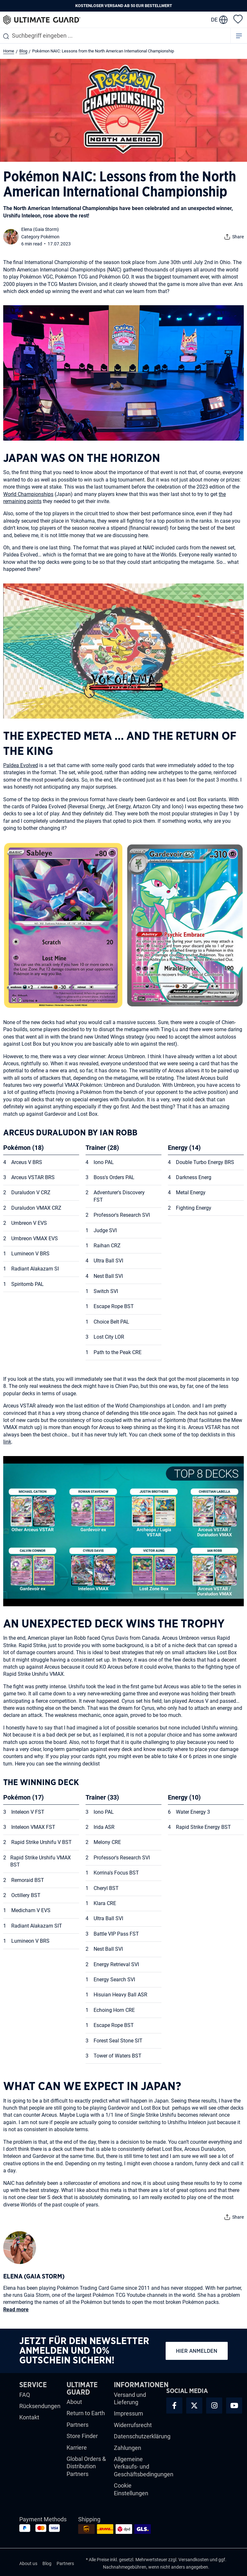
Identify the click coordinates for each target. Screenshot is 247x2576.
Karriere (77, 2447)
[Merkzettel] (238, 19)
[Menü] (239, 35)
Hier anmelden (196, 2351)
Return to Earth (86, 2413)
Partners (77, 2424)
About (74, 2401)
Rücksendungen (39, 2406)
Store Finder (82, 2436)
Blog (46, 2563)
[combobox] (115, 35)
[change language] (219, 19)
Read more (16, 2309)
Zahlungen (127, 2447)
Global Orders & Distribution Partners (86, 2466)
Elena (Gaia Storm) (40, 229)
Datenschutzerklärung (142, 2436)
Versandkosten (193, 2559)
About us (28, 2563)
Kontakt (29, 2417)
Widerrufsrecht (133, 2425)
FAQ (24, 2394)
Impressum (128, 2413)
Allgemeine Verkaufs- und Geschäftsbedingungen (143, 2467)
